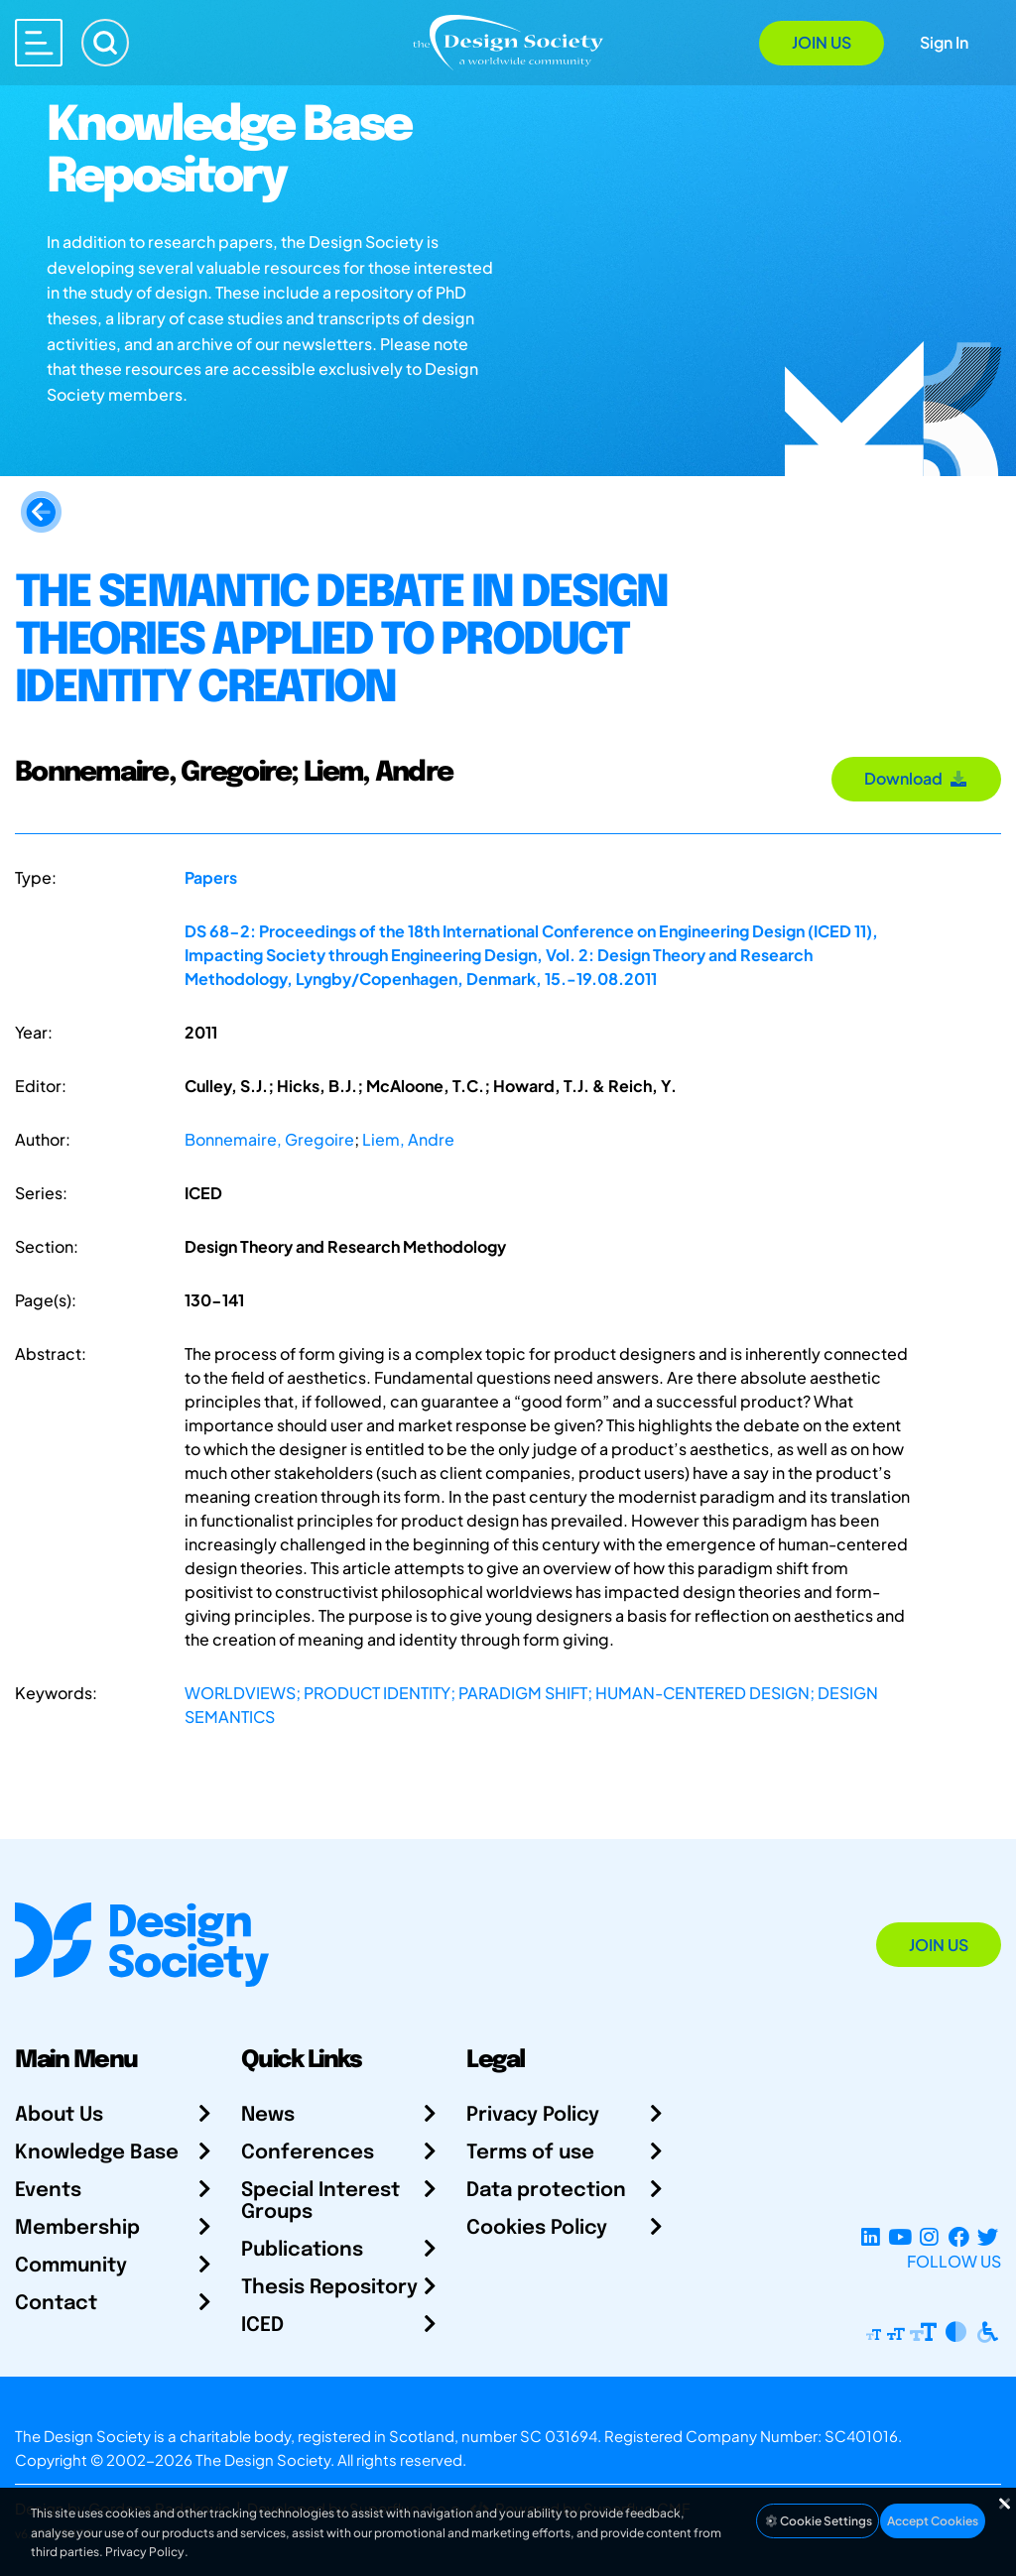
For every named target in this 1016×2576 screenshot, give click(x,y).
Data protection (546, 2190)
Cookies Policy (536, 2228)
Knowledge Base (97, 2153)
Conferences (307, 2153)
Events (48, 2190)
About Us (59, 2115)
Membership (77, 2228)
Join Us (821, 42)
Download (916, 778)
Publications (302, 2250)
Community (71, 2266)
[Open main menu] (39, 42)
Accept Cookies (932, 2521)
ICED (262, 2325)
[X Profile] (987, 2237)
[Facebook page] (959, 2237)
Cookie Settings (817, 2521)
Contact (56, 2303)
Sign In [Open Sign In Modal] (944, 42)
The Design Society (262, 2459)
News (268, 2115)
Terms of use (530, 2153)
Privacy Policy (532, 2115)
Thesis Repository (329, 2287)
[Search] (105, 42)
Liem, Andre (408, 1139)
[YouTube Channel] (899, 2237)
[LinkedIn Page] (870, 2237)
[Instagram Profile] (929, 2237)
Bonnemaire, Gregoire (269, 1139)
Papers (211, 877)
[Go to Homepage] (508, 41)
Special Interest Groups (320, 2201)
